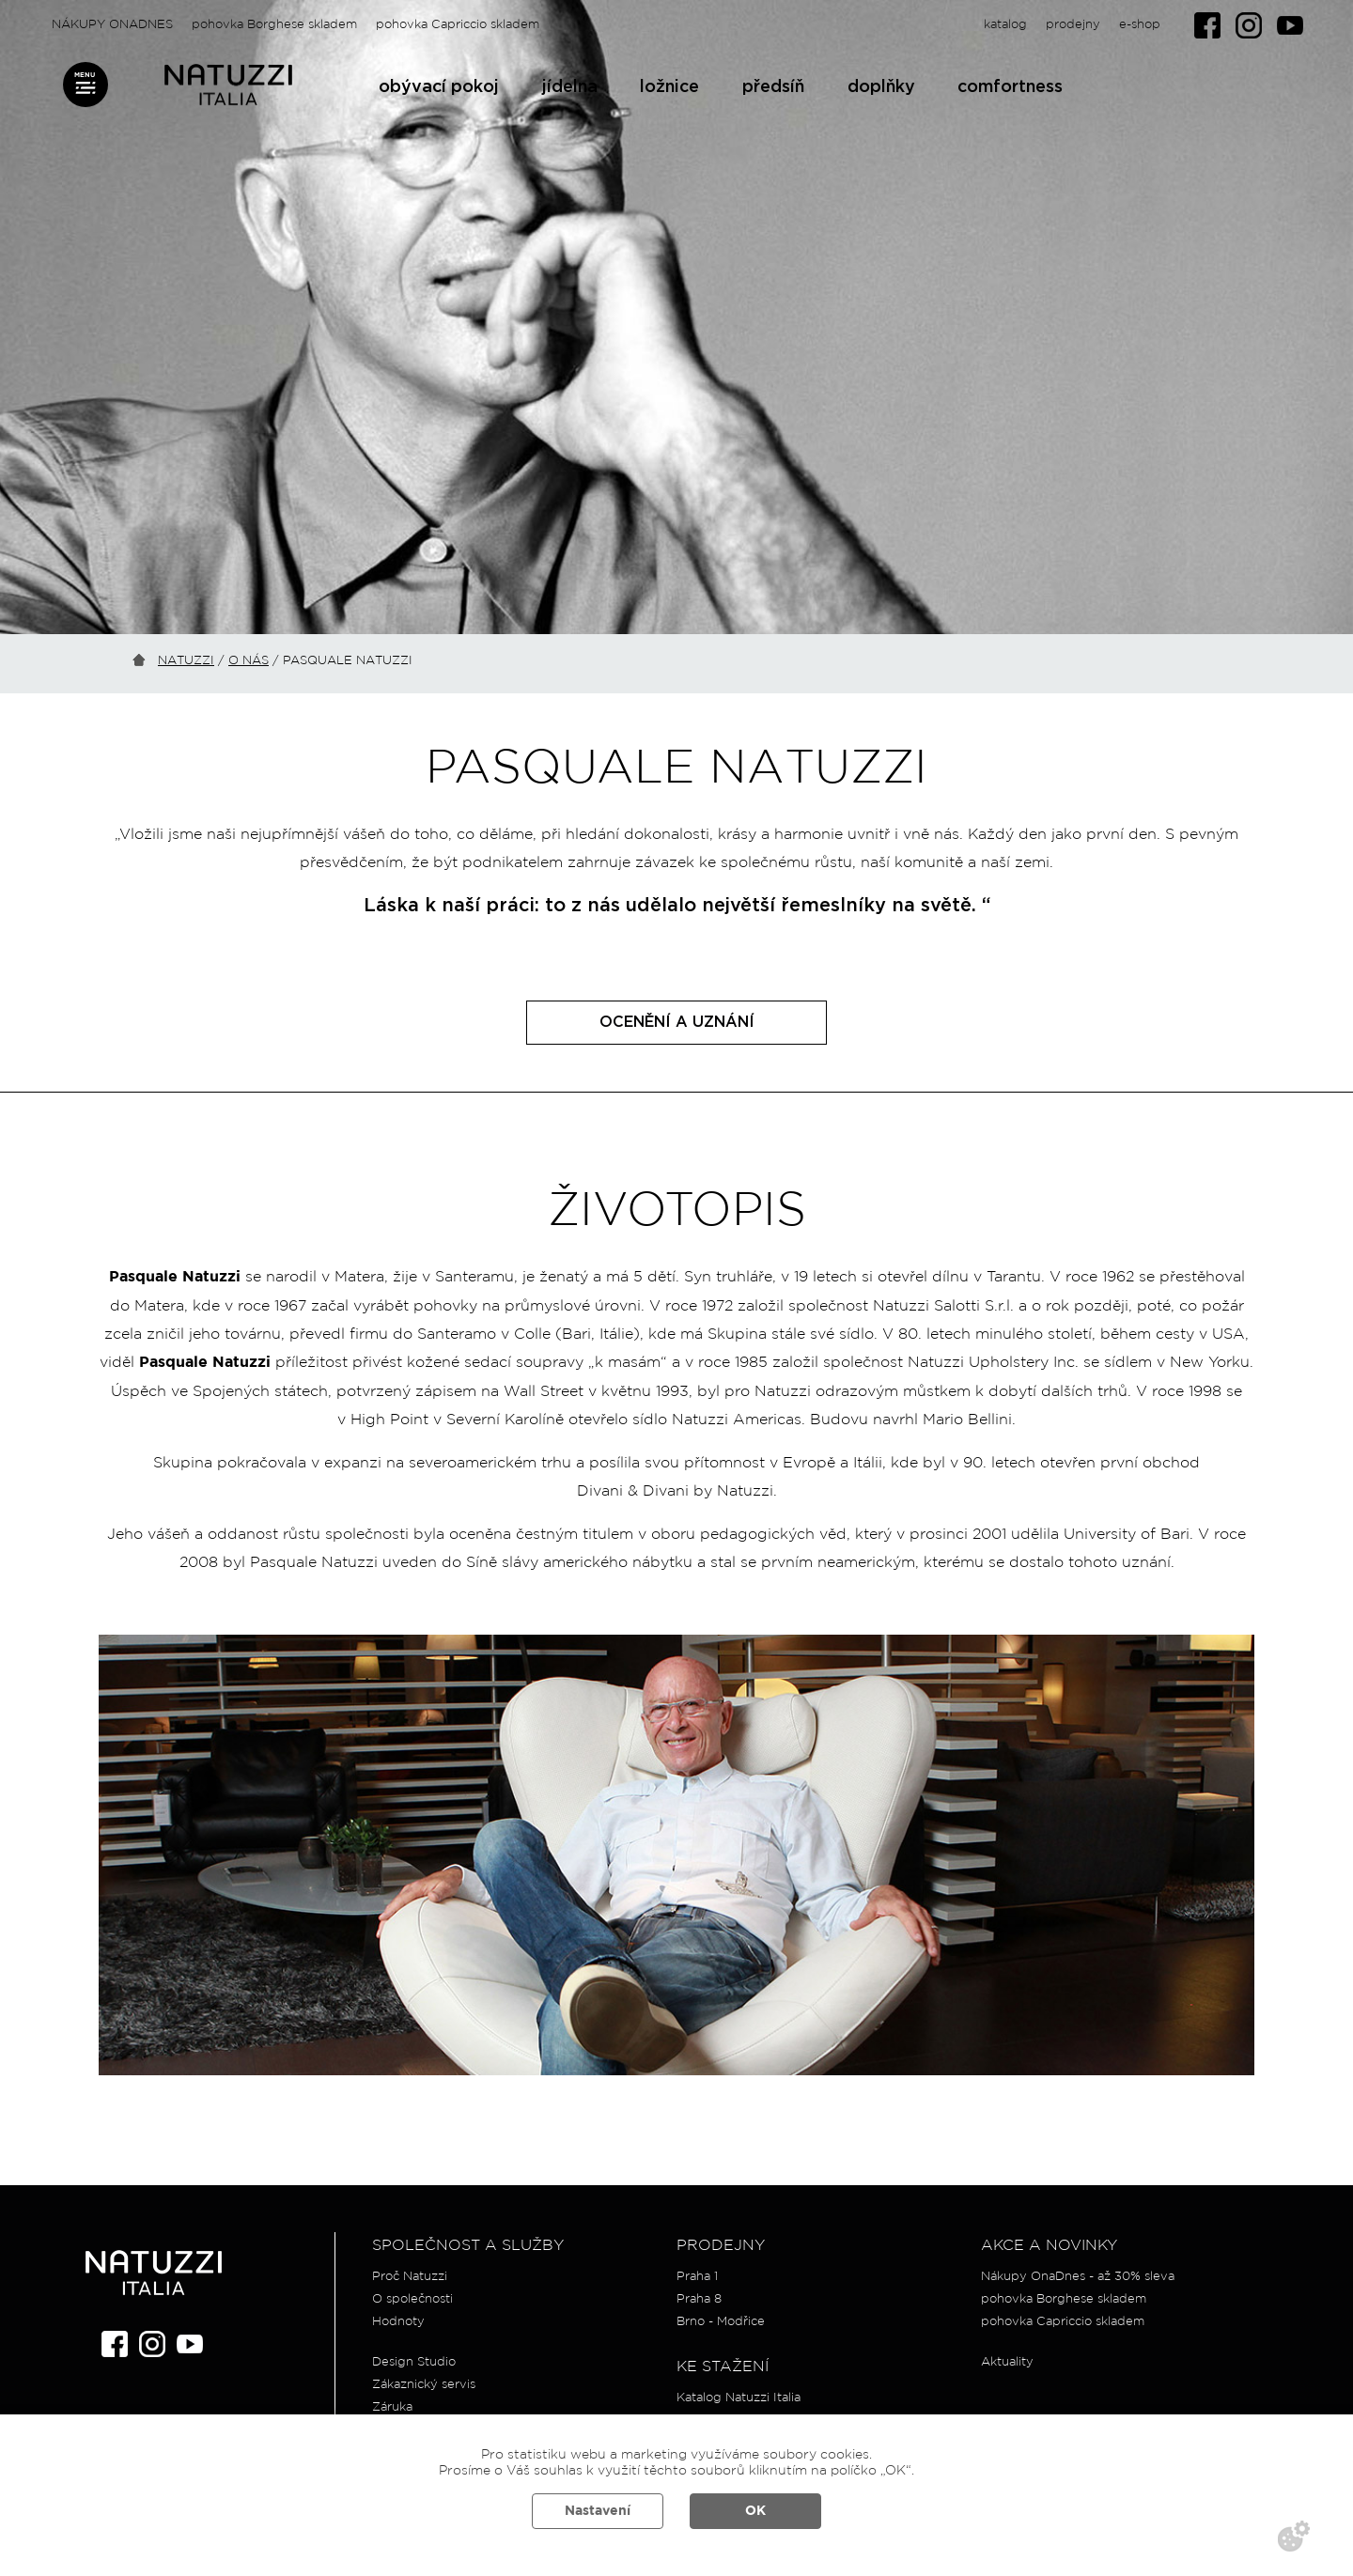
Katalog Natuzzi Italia (738, 2398)
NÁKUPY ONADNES (112, 25)
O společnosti (412, 2299)
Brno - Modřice (720, 2322)
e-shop (1139, 25)
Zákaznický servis (423, 2385)
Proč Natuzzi (409, 2277)
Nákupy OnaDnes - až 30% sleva (1077, 2277)
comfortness (1010, 87)
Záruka (392, 2407)
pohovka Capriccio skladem (457, 25)
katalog (1005, 25)
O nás (248, 661)
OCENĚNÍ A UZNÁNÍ (676, 1022)
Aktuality (1007, 2362)
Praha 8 (699, 2299)
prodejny (1073, 25)
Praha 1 (697, 2277)
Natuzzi (186, 661)
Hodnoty (398, 2322)
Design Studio (414, 2362)
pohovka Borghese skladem (274, 25)
